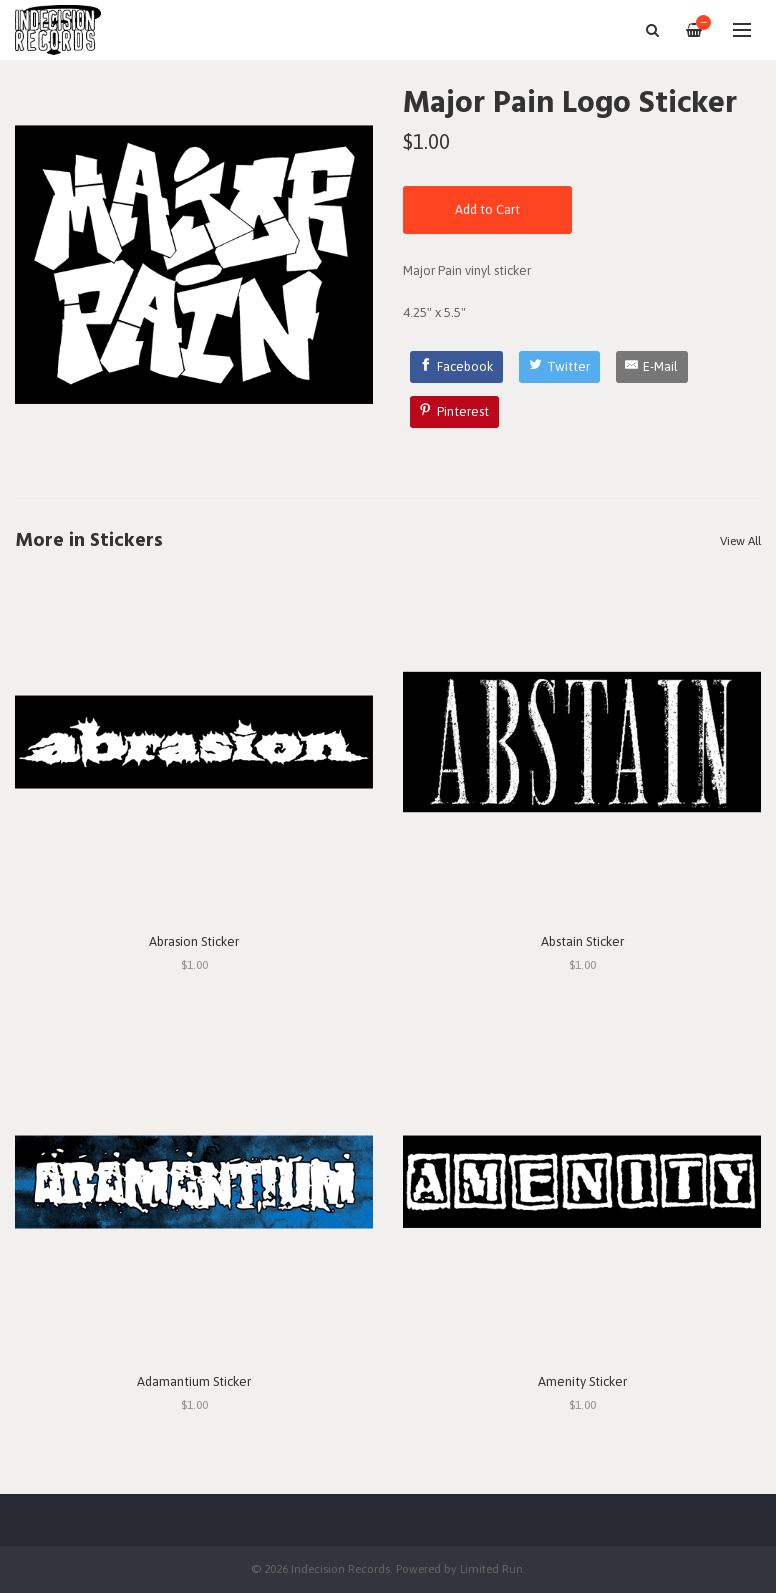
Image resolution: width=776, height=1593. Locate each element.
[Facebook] (457, 367)
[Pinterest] (455, 412)
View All (740, 541)
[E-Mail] (652, 367)
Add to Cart (487, 209)
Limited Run (491, 1568)
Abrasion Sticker (194, 941)
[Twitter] (559, 367)
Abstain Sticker (582, 941)
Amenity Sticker (582, 1381)
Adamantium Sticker (194, 1381)
